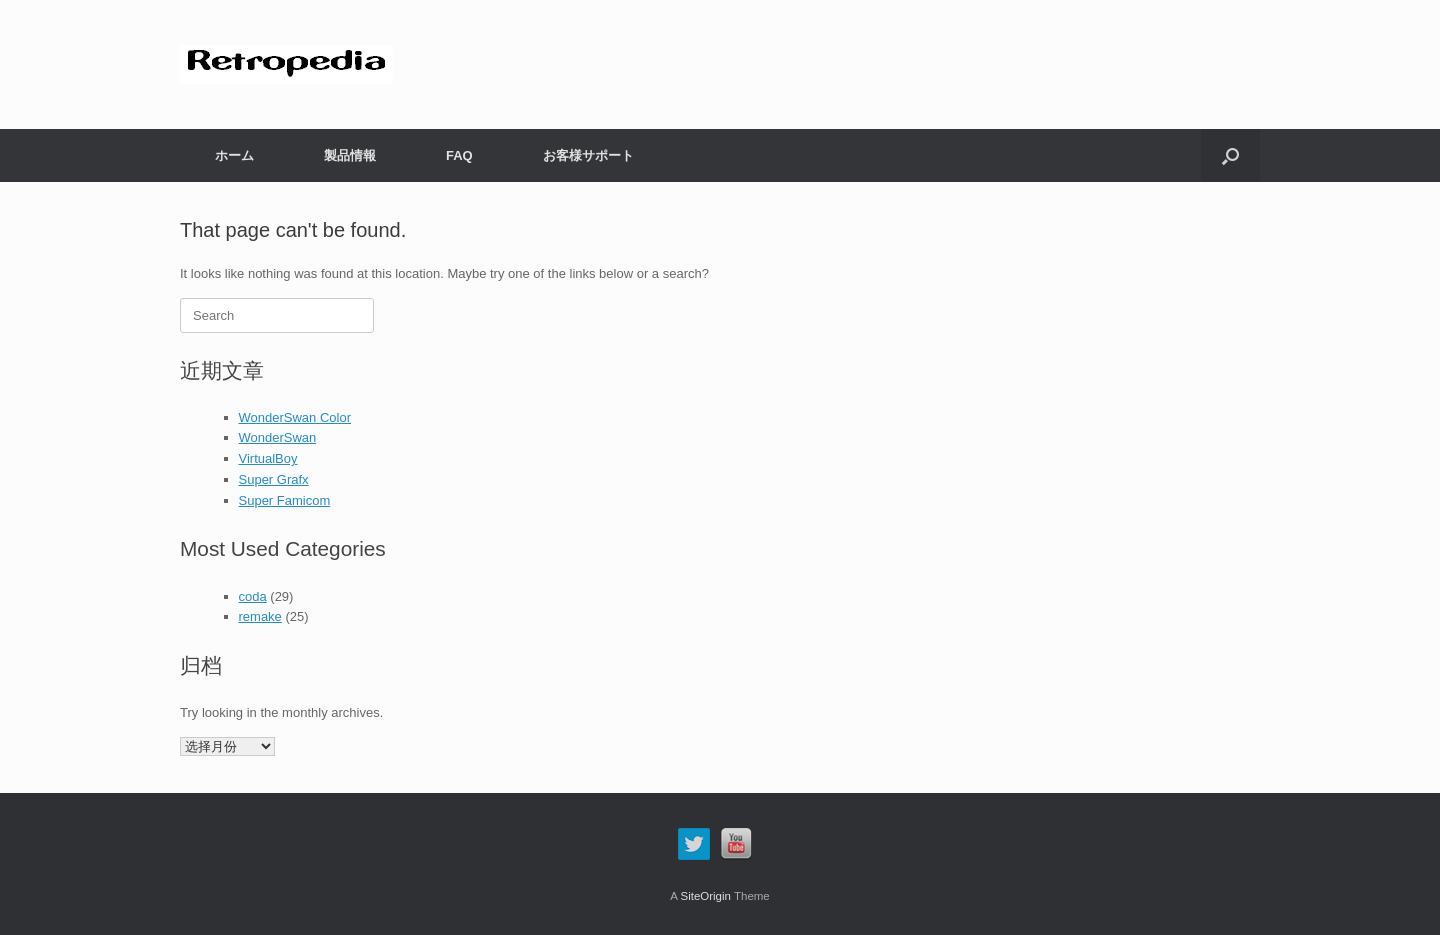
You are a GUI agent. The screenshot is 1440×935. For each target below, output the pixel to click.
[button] (1230, 155)
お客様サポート (588, 155)
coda (253, 596)
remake (260, 616)
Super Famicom (285, 500)
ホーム (234, 155)
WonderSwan (278, 437)
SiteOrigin (705, 896)
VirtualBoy (268, 458)
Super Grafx (274, 479)
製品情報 (350, 155)
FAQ (459, 155)
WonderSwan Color (295, 417)
